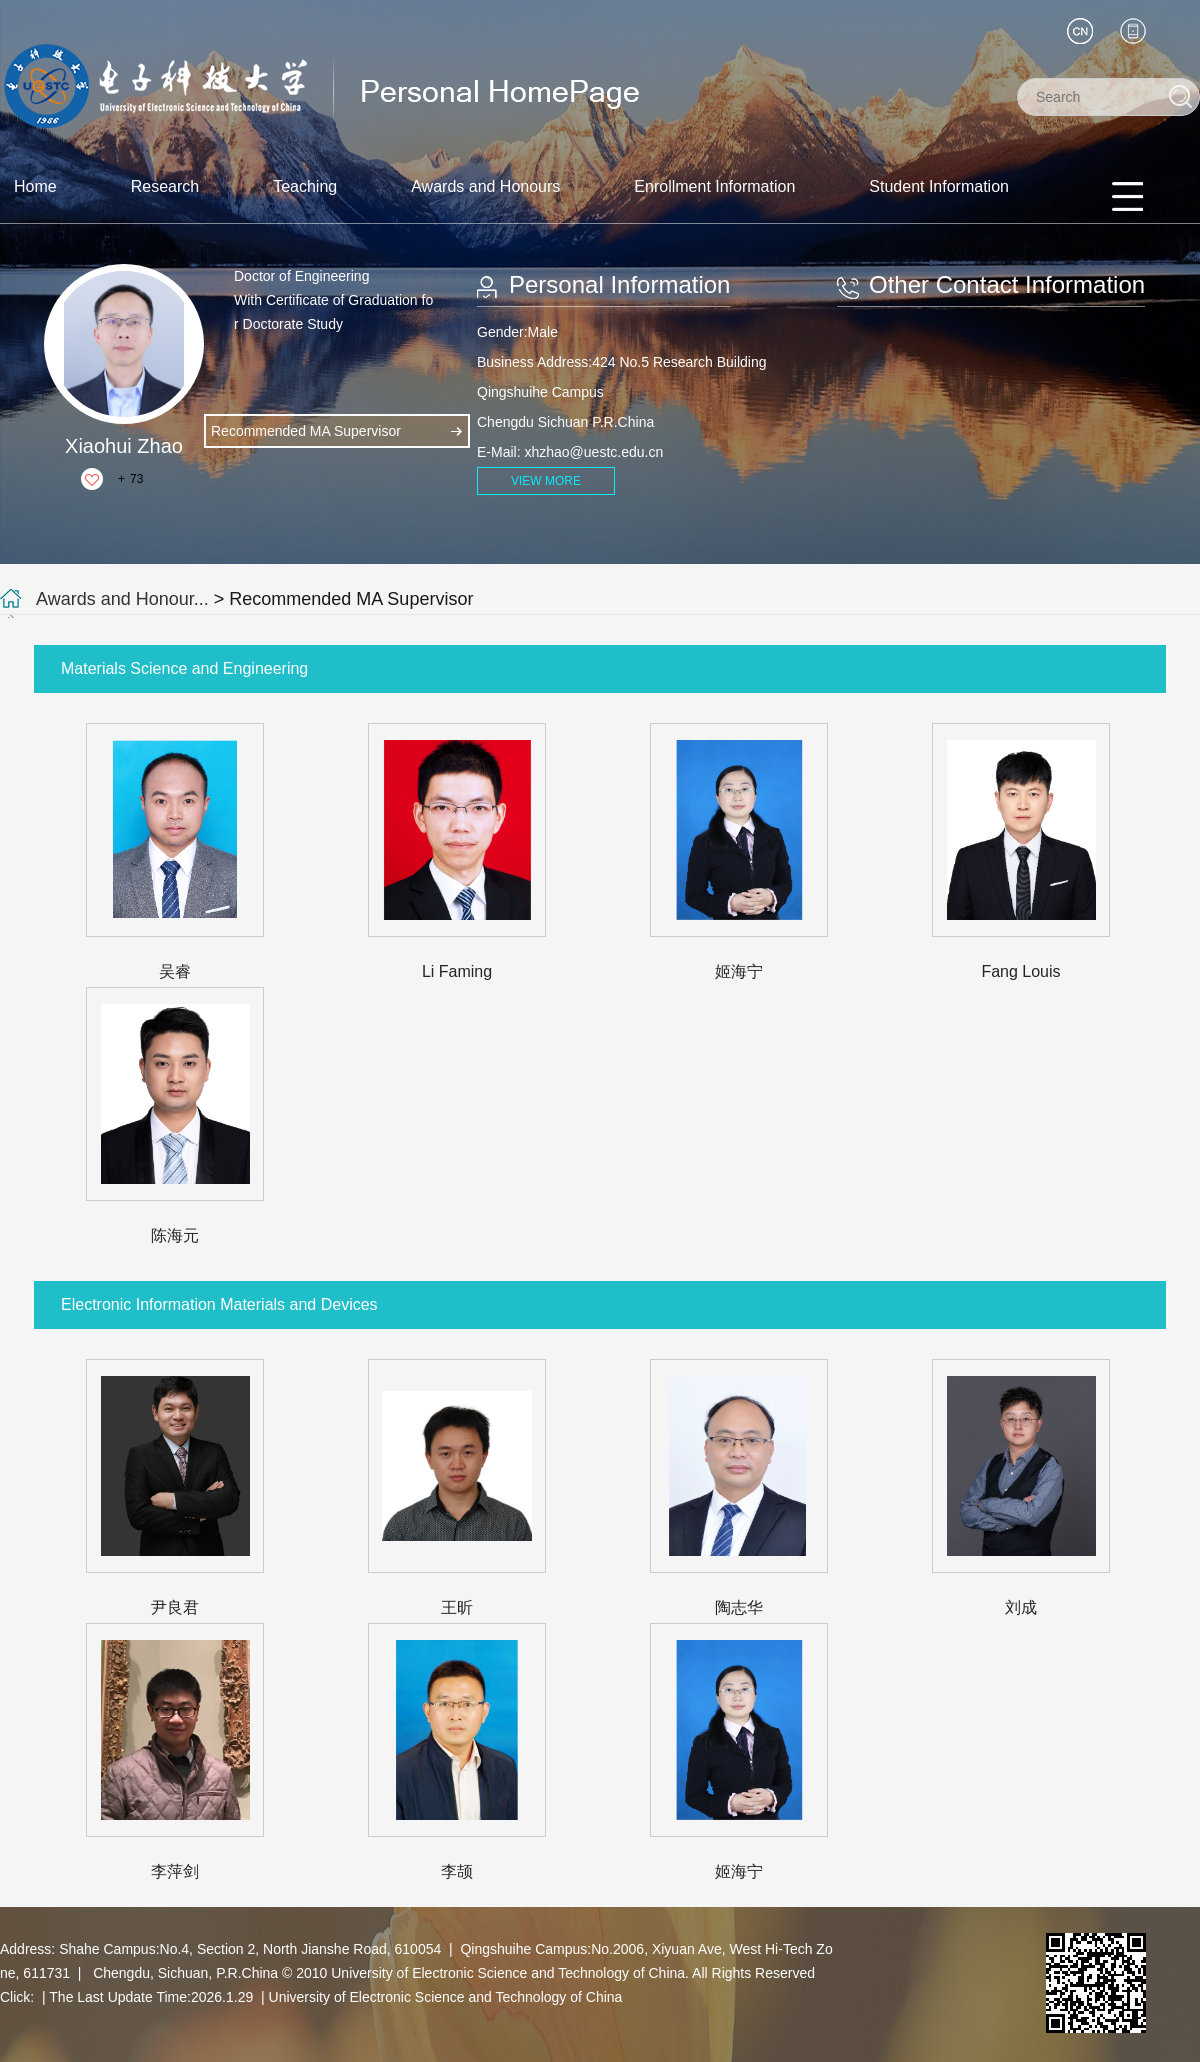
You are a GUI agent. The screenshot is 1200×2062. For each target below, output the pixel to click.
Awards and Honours (485, 186)
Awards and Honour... (122, 599)
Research (165, 186)
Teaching (305, 186)
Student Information (939, 186)
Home (35, 186)
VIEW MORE (546, 481)
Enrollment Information (714, 186)
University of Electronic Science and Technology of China (446, 1997)
